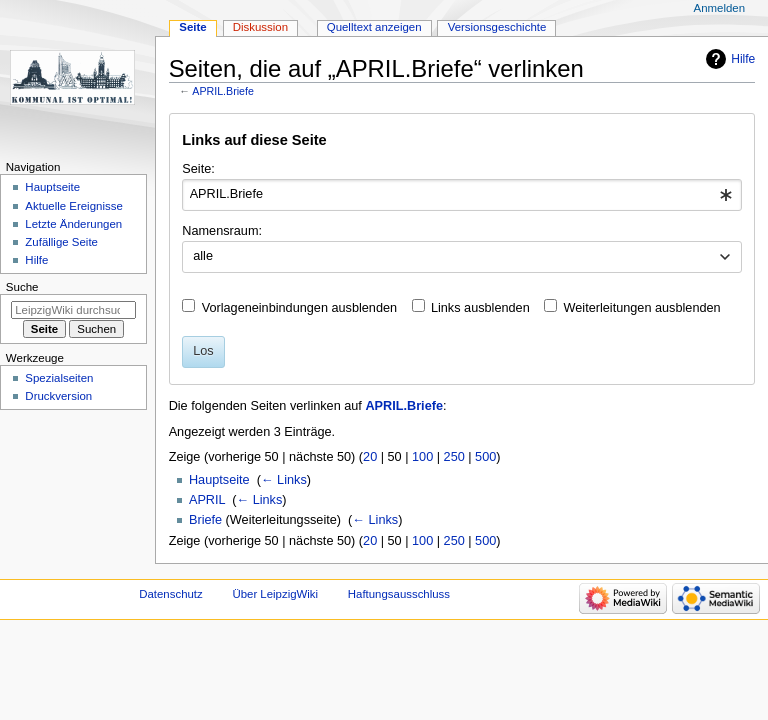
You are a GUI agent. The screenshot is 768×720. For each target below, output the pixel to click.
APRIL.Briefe (223, 91)
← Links (284, 480)
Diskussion (260, 27)
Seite (192, 27)
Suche (22, 287)
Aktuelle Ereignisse (73, 206)
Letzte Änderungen (73, 224)
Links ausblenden (480, 308)
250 (454, 457)
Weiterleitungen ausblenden (642, 308)
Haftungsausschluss (399, 594)
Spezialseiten (59, 378)
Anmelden (720, 8)
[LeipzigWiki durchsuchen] (73, 310)
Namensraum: (222, 231)
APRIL (207, 500)
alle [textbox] (203, 256)
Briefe (205, 520)
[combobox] (461, 195)
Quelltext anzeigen (374, 27)
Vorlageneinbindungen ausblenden (299, 308)
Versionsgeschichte (497, 27)
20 (370, 457)
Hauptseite (219, 480)
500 (485, 457)
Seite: (198, 169)
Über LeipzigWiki (275, 594)
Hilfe (743, 59)
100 (422, 457)
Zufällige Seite (61, 242)
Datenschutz (171, 594)
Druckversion (58, 396)
